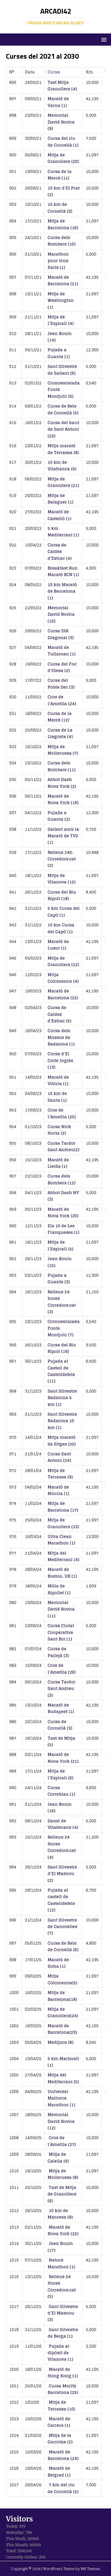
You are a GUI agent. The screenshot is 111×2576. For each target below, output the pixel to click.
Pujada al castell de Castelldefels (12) (61, 1899)
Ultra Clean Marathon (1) (61, 1540)
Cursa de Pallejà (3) (58, 1652)
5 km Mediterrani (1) (63, 531)
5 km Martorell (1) (63, 2062)
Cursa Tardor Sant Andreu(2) (63, 1146)
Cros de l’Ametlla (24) (62, 700)
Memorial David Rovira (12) (61, 2121)
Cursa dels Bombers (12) (61, 1179)
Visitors (19, 2519)
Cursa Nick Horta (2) (59, 1130)
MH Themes (90, 2569)
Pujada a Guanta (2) (59, 816)
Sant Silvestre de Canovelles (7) (62, 1926)
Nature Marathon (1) (61, 2263)
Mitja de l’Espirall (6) (60, 1774)
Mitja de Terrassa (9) (60, 1474)
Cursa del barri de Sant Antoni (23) (63, 429)
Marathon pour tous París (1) (58, 260)
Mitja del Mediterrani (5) (63, 2078)
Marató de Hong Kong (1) (63, 2372)
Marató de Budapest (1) (61, 1708)
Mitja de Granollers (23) (63, 1523)
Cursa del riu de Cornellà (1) (63, 141)
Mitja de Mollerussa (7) (63, 750)
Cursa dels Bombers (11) (61, 766)
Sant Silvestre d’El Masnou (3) (63, 2313)
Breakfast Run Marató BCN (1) (63, 571)
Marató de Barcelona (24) (63, 2455)
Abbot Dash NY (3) (63, 1196)
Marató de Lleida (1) (58, 1163)
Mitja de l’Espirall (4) (61, 320)
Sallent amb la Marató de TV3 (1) (63, 835)
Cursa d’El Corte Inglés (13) (60, 1060)
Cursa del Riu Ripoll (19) (62, 1348)
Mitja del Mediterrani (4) (63, 1556)
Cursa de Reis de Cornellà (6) (63, 1946)
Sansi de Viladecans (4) (63, 1824)
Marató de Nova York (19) (63, 799)
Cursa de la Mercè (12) (60, 717)
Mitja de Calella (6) (58, 2157)
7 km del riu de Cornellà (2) (63, 2488)
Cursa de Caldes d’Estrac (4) (60, 551)
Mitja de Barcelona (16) (63, 224)
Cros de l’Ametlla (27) (62, 2141)
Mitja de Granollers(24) (63, 2012)
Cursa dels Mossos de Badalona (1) (61, 1037)
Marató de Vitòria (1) (58, 1080)
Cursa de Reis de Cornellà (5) (63, 409)
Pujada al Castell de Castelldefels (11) (61, 1371)
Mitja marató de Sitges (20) (62, 1440)
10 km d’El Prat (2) (64, 191)
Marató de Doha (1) (58, 1963)
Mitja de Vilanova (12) (61, 879)
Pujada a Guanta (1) (59, 353)
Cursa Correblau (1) (61, 1791)
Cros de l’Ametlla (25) (62, 1113)
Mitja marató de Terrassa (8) (63, 449)
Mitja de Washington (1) (61, 300)
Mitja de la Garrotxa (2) (60, 2438)
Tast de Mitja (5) (61, 1741)
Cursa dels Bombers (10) (61, 241)
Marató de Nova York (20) (63, 1212)
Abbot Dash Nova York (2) (62, 783)
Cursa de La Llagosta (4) (60, 733)
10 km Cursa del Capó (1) (61, 928)
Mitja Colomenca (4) (63, 978)
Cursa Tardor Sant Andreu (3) (61, 1688)
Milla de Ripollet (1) (59, 1589)
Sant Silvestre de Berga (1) (63, 2333)
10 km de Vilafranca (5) (62, 465)
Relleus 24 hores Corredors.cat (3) (62, 1301)
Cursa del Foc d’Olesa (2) (62, 667)
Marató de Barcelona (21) (63, 280)
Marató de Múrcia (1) (58, 1490)
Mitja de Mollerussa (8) (63, 2174)
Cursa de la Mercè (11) (60, 175)
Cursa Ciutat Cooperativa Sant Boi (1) (61, 1632)
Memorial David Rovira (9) (61, 121)
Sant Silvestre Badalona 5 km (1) (62, 1397)
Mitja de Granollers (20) (63, 158)
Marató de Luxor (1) (58, 945)
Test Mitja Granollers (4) (62, 85)
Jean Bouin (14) (60, 337)
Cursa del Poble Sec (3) (61, 683)
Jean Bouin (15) (60, 1262)
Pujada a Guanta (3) (59, 1278)
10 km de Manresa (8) (60, 2214)
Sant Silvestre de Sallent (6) (62, 369)
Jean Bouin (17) (60, 2246)
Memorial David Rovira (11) (61, 1609)
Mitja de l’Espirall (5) (60, 1245)
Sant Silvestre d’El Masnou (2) (62, 1873)
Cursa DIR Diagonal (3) (61, 634)
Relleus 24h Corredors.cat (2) (62, 858)
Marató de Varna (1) (58, 102)
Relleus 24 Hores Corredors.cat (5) (62, 2286)
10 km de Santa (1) (57, 1096)
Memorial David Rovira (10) (61, 614)
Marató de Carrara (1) (59, 2422)
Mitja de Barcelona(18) (62, 1996)
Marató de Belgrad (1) (59, 2471)
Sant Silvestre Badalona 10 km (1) (62, 1420)
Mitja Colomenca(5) (62, 1979)
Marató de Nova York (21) (63, 1758)
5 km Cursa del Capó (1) (64, 911)
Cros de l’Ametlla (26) (62, 1668)
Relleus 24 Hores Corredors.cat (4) (62, 1846)
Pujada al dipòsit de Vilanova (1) (60, 2352)
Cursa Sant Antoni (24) (59, 1457)
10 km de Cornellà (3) (60, 207)
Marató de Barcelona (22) (63, 994)
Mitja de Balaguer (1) (60, 499)
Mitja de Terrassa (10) (61, 2405)
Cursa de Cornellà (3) (60, 1725)
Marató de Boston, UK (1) (62, 1572)
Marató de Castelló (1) (59, 515)
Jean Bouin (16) (60, 1807)
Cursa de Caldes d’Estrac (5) (59, 1014)
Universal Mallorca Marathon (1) (61, 2098)
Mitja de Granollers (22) (63, 961)
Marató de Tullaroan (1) (61, 650)
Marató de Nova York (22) (63, 2230)
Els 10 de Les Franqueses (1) (63, 1229)
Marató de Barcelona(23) (62, 2029)
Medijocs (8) (60, 2042)
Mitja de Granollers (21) (63, 482)
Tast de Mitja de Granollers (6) (62, 2194)
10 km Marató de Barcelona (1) (62, 591)
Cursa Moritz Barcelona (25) (63, 2389)
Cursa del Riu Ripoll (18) (62, 895)
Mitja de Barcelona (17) (63, 1506)
